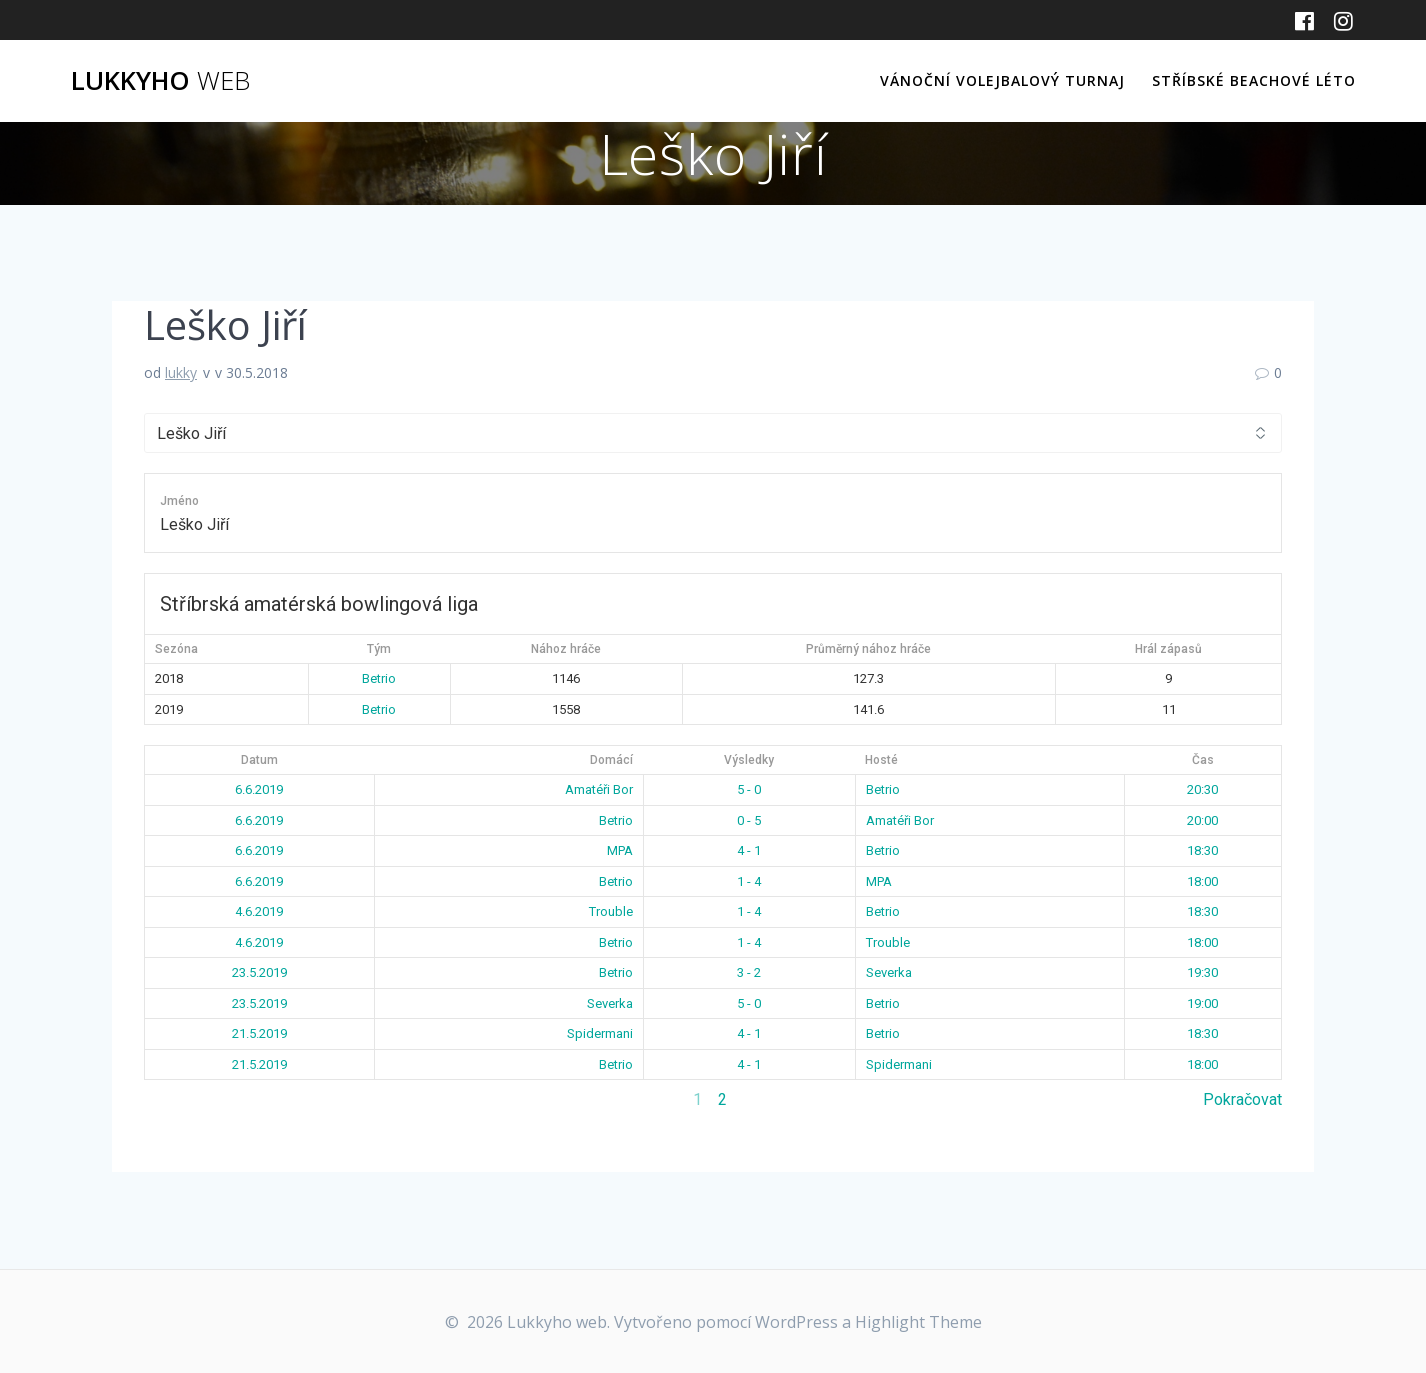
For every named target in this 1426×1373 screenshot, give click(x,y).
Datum (259, 760)
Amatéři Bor (599, 789)
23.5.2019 (259, 972)
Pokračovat (1242, 1099)
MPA (620, 850)
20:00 (1202, 820)
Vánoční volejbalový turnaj (1002, 80)
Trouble (611, 911)
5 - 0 (749, 789)
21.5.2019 (259, 1033)
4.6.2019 (259, 911)
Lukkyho (160, 81)
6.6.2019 (259, 789)
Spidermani (600, 1033)
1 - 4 (749, 881)
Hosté (881, 760)
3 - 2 (749, 972)
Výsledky (749, 760)
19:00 (1202, 1003)
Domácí (611, 760)
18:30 (1202, 850)
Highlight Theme (918, 1322)
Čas (1203, 760)
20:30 (1202, 789)
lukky (181, 372)
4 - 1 (749, 850)
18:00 (1202, 881)
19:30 (1202, 972)
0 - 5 (749, 820)
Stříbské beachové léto (1254, 80)
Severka (889, 972)
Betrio (379, 678)
